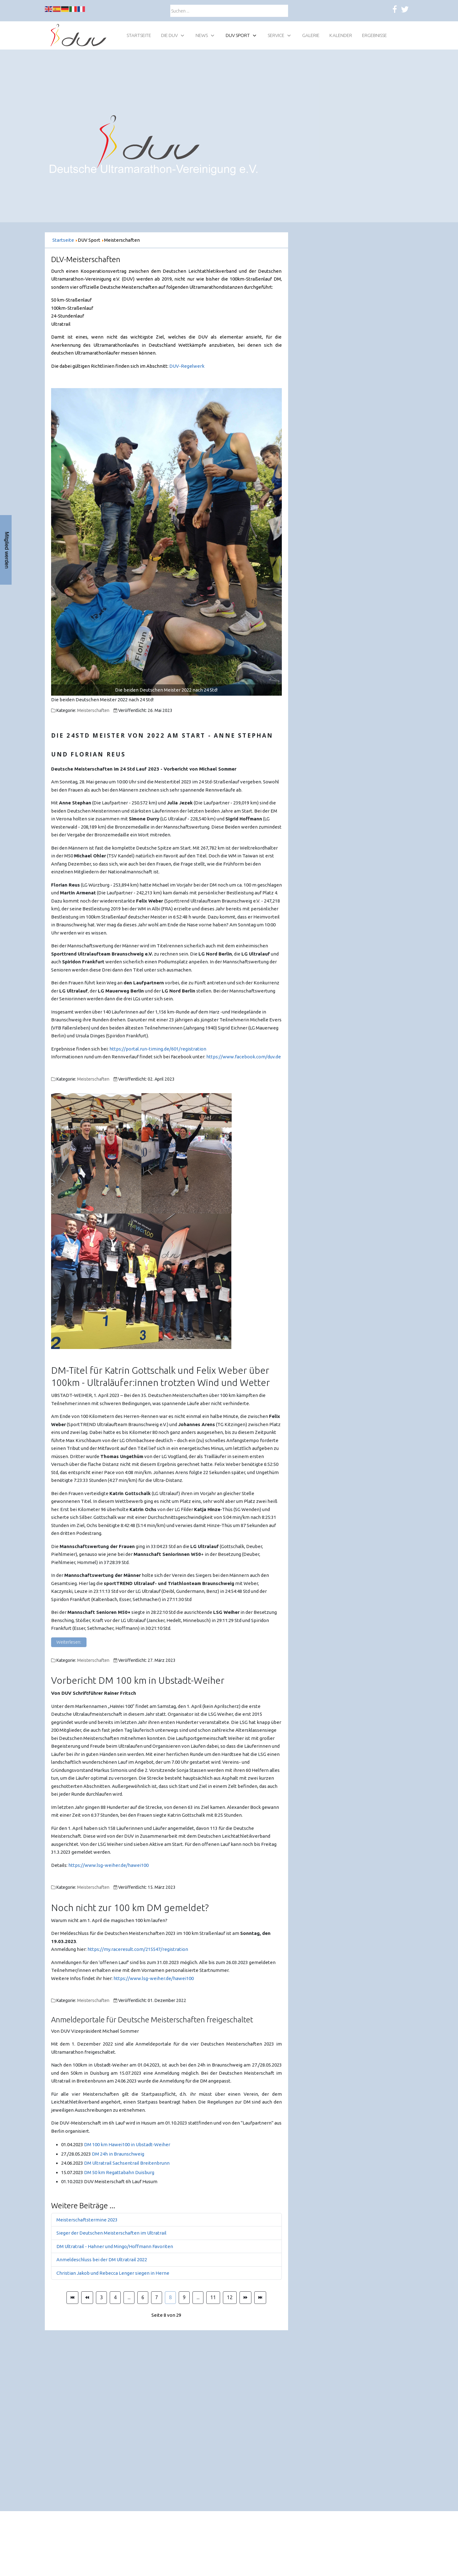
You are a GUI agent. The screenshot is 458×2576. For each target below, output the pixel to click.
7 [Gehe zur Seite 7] (156, 2297)
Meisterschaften (93, 710)
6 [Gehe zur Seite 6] (142, 2297)
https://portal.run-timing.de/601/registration (157, 1048)
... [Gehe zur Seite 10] (198, 2297)
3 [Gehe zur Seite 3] (101, 2297)
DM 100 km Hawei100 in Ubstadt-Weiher (127, 2144)
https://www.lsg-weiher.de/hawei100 (108, 1865)
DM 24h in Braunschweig (118, 2154)
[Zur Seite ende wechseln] (260, 2297)
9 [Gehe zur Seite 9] (184, 2297)
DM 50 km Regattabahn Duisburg (119, 2172)
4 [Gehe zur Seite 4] (115, 2297)
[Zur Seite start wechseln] (72, 2297)
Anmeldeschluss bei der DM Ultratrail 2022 (101, 2259)
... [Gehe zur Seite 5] (129, 2297)
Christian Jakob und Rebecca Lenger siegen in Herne (112, 2273)
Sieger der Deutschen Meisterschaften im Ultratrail (111, 2233)
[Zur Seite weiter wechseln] (245, 2297)
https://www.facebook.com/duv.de (243, 1056)
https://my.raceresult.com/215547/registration (137, 1949)
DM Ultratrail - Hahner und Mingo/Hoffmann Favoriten (114, 2246)
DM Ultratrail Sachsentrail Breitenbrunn (127, 2163)
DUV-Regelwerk (186, 366)
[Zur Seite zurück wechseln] (87, 2297)
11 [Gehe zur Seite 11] (213, 2297)
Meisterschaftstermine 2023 (87, 2219)
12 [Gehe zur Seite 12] (230, 2297)
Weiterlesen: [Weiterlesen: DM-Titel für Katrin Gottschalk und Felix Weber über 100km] (68, 1642)
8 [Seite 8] (170, 2297)
